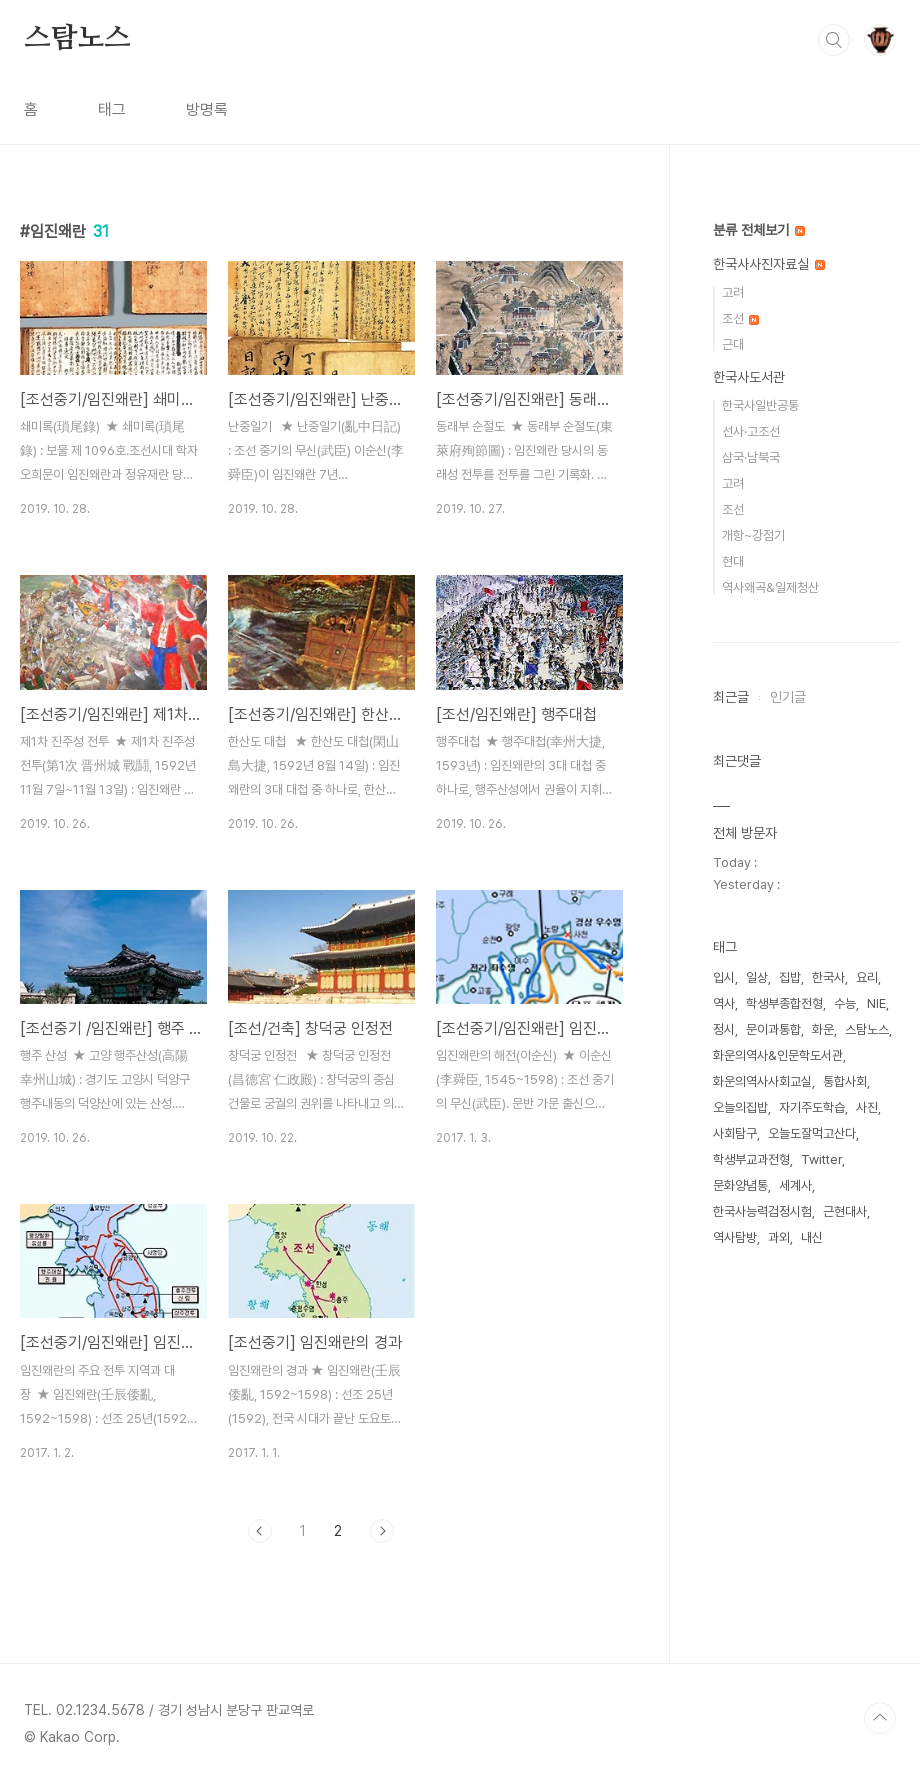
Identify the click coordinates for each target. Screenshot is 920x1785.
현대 (733, 561)
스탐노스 (77, 39)
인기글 (788, 697)
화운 (823, 1029)
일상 (757, 977)
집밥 (790, 977)
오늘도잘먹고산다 (812, 1133)
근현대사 (845, 1211)
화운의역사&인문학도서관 (778, 1055)
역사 (724, 1003)
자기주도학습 (812, 1107)
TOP (880, 1718)
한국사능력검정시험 (762, 1211)
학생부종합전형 (784, 1003)
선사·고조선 (751, 431)
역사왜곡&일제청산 (770, 587)
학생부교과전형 (751, 1159)
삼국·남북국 (751, 457)
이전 (260, 1531)
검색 (834, 40)
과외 (779, 1237)
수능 (845, 1003)
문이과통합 (773, 1029)
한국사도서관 (749, 377)
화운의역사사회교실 (762, 1081)
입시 (724, 977)
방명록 (207, 109)
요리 (867, 977)
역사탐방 (735, 1237)
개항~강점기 (753, 535)
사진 (867, 1107)
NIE (876, 1003)
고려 (733, 292)
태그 (112, 109)
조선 (740, 318)
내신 (812, 1237)
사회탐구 (735, 1133)
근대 (733, 344)
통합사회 (845, 1081)
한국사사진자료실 (769, 264)
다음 (382, 1531)
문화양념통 (740, 1185)
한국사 (828, 977)
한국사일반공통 (760, 405)
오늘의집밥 (740, 1107)
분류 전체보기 (759, 230)
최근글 (731, 697)
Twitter (821, 1159)
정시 (724, 1029)
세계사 (795, 1185)
